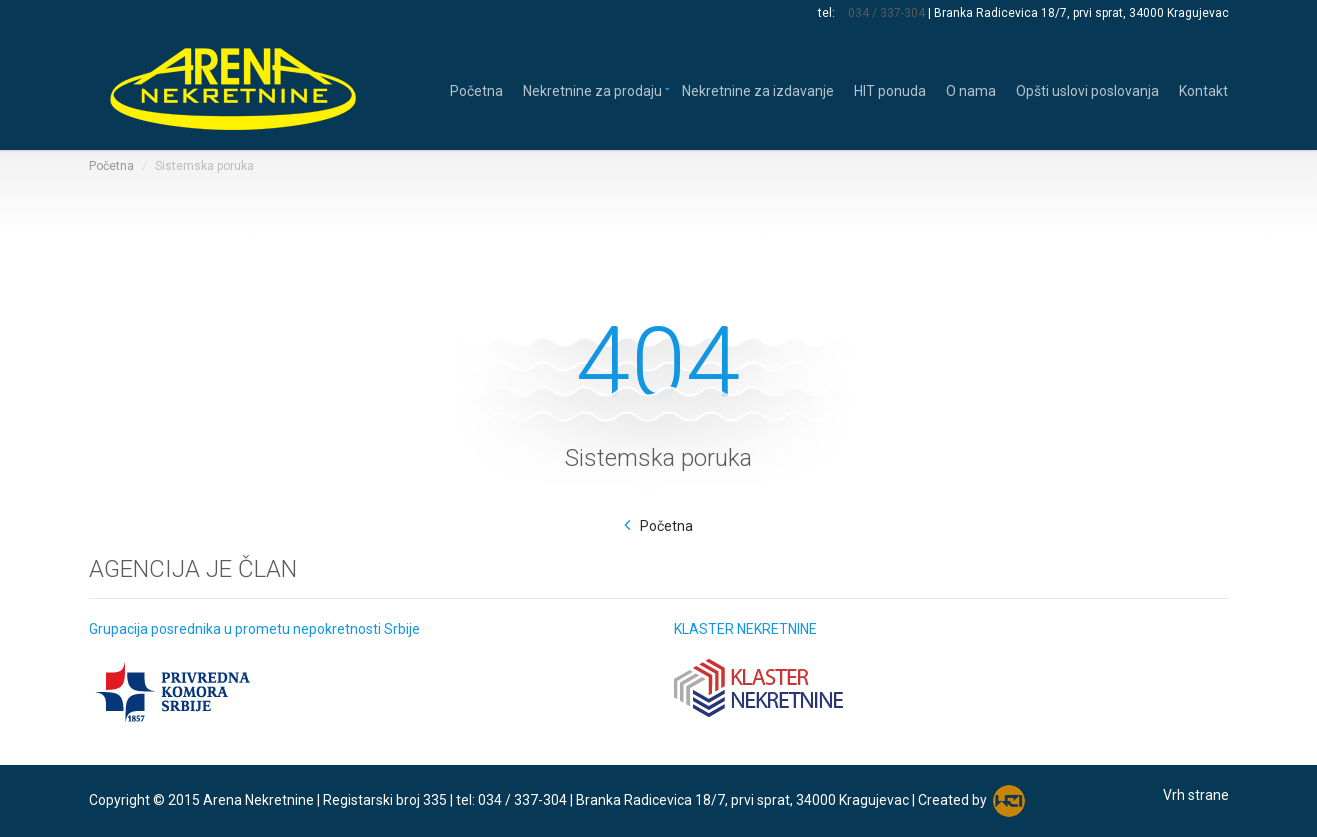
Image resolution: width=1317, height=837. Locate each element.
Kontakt (1203, 89)
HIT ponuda (890, 89)
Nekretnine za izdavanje (758, 89)
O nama (971, 89)
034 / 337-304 (886, 13)
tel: (828, 13)
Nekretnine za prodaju (592, 89)
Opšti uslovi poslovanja (1087, 89)
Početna (476, 89)
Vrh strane (1196, 795)
